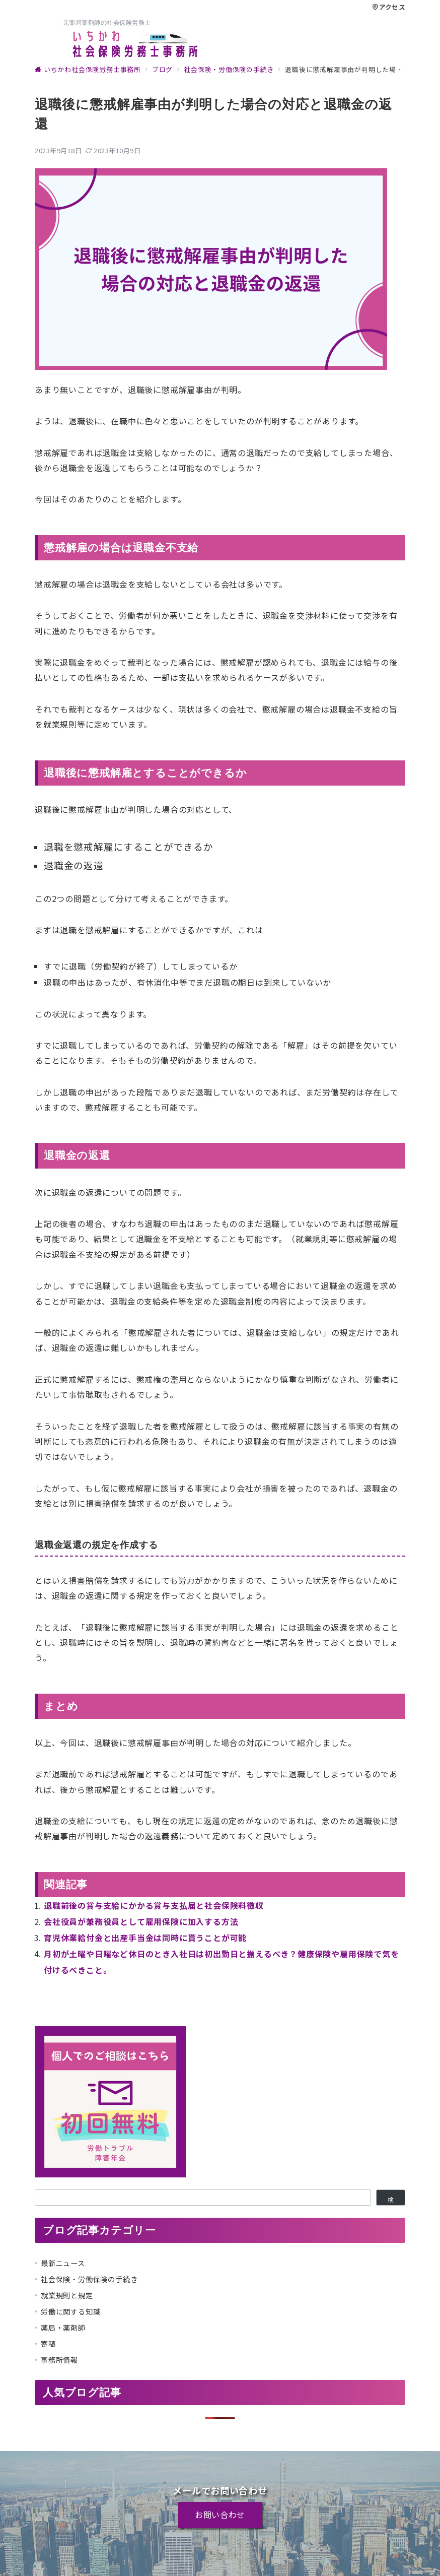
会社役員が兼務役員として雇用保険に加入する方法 (141, 1921)
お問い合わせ (220, 2514)
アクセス (388, 7)
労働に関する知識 (70, 2311)
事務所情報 (59, 2360)
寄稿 (48, 2344)
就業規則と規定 (67, 2295)
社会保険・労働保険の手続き (89, 2279)
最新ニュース (63, 2263)
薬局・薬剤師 (63, 2328)
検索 (391, 2201)
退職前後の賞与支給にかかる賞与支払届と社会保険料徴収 (154, 1905)
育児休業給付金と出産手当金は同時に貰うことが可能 (145, 1937)
